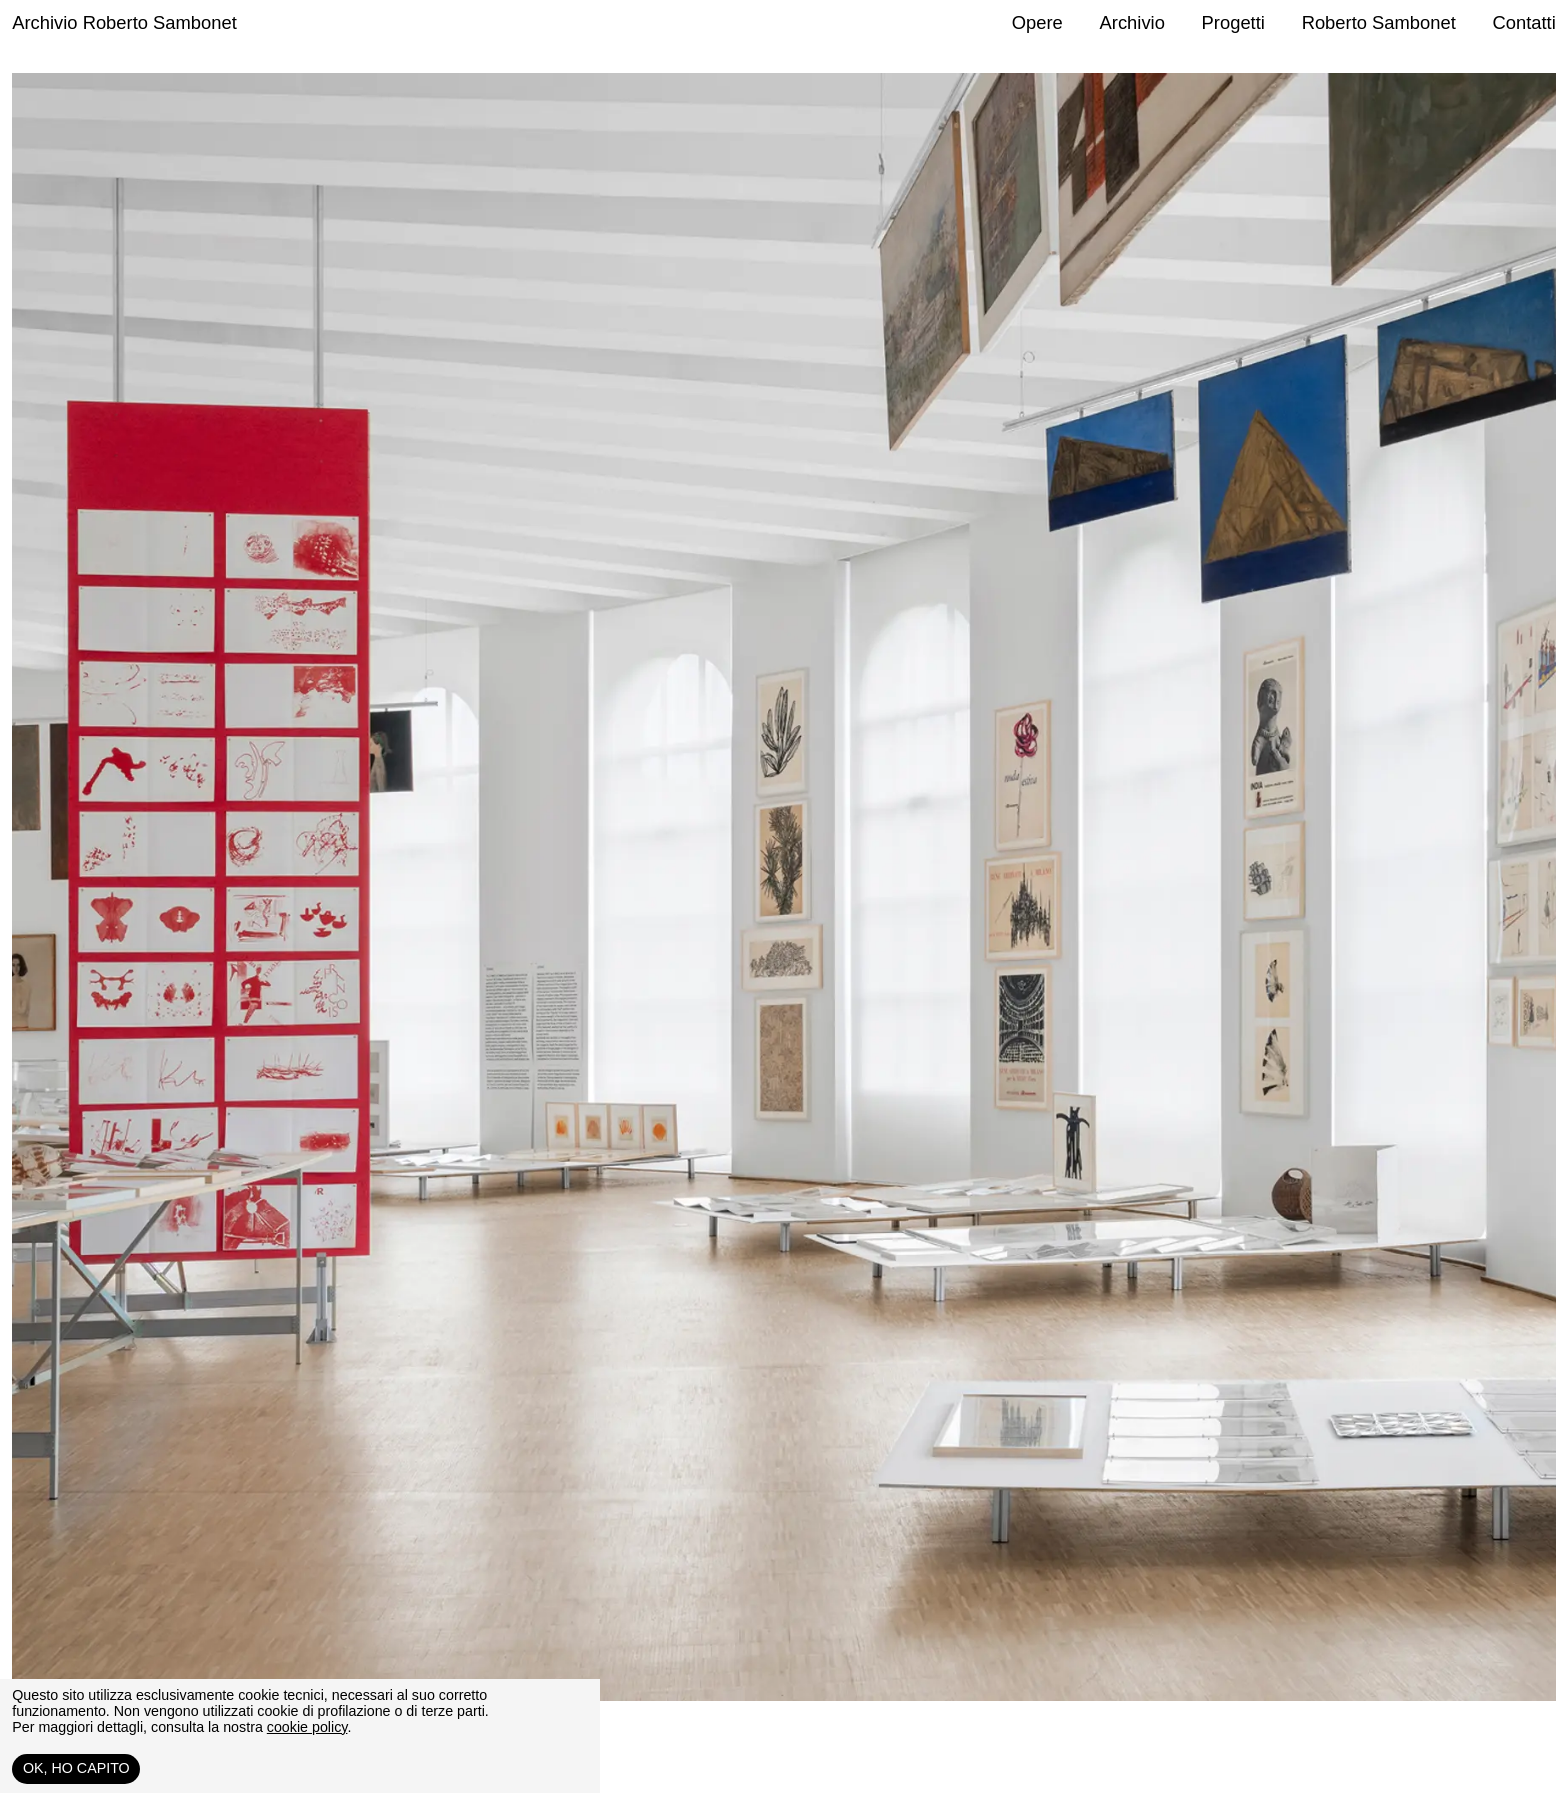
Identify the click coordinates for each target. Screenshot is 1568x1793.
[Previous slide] (398, 928)
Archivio (1132, 22)
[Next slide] (1170, 928)
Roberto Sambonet (1379, 22)
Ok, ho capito (76, 1768)
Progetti (1233, 22)
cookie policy (307, 1727)
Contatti (1523, 22)
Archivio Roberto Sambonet (124, 22)
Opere (1037, 22)
